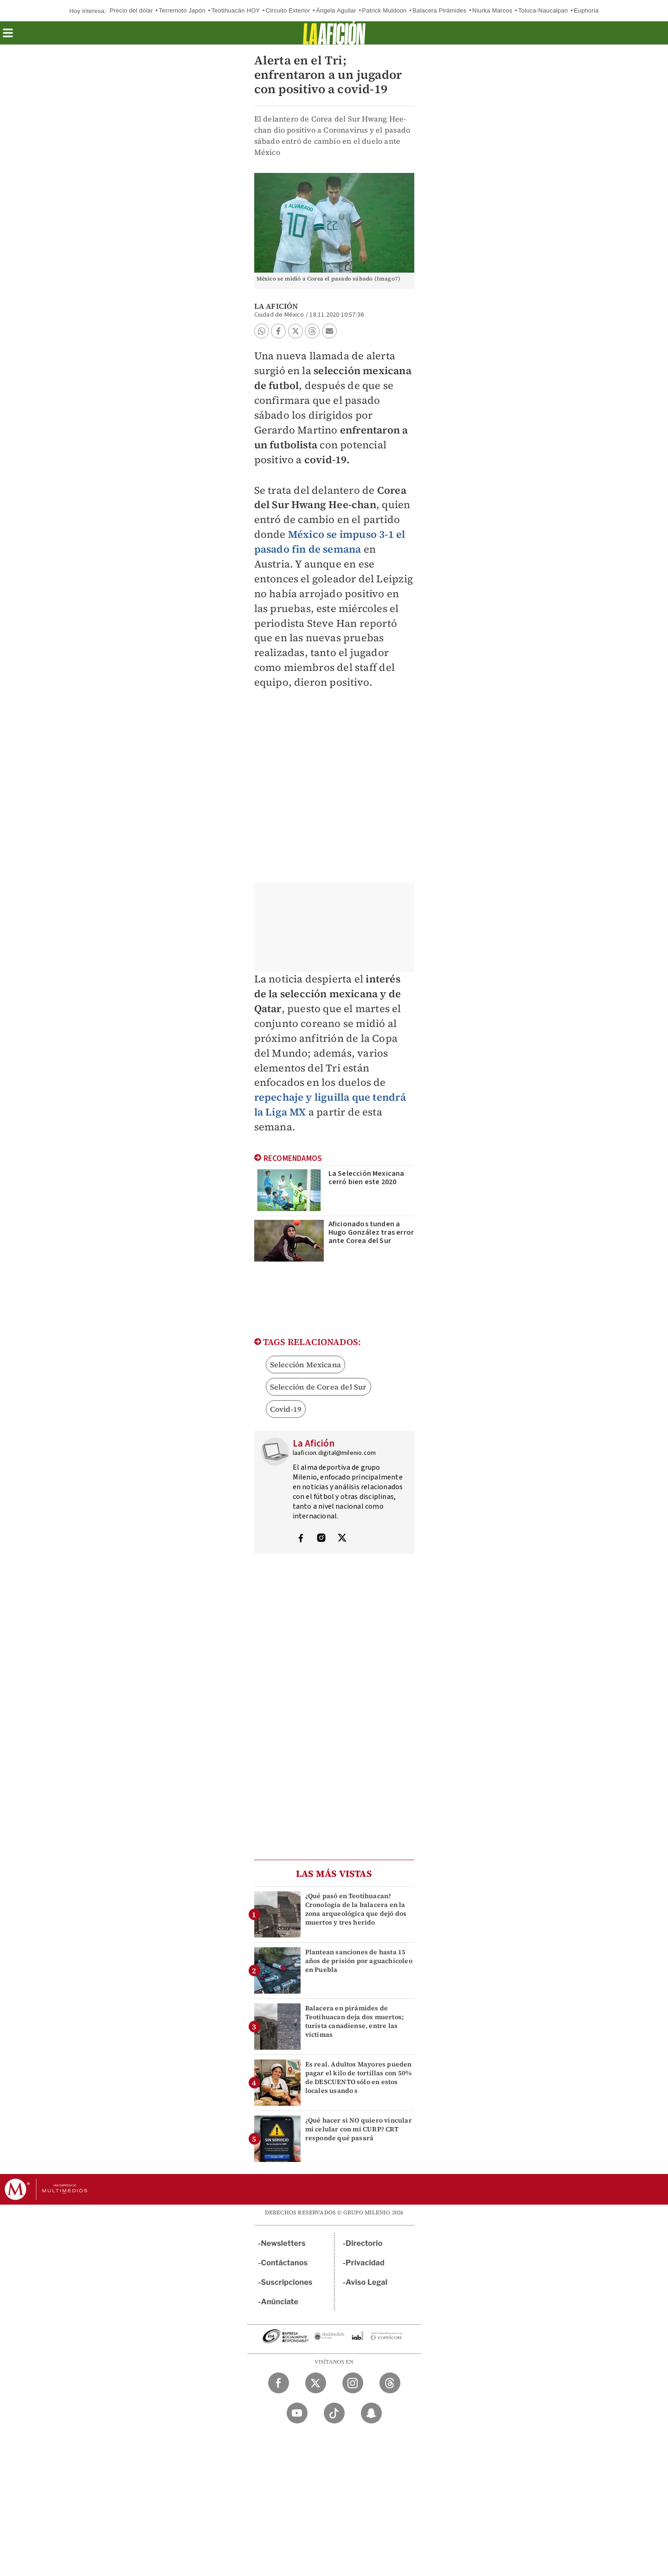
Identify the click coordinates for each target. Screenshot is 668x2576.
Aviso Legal (366, 2282)
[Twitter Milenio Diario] (315, 2382)
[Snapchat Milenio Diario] (371, 2413)
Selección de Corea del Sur (318, 1387)
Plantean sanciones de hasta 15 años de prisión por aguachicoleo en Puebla (358, 1960)
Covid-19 (286, 1409)
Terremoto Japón (182, 10)
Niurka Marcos (492, 10)
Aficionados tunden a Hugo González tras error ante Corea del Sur (371, 1232)
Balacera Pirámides (439, 10)
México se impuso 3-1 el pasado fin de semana (329, 541)
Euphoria (586, 10)
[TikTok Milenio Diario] (334, 2413)
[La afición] (334, 33)
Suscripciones (287, 2282)
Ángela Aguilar (336, 10)
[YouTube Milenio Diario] (297, 2413)
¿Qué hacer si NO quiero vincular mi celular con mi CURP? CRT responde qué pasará (358, 2129)
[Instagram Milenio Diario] (352, 2382)
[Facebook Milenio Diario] (278, 2382)
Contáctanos (284, 2262)
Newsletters (283, 2243)
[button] (7, 36)
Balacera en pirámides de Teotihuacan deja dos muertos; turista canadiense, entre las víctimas (354, 2021)
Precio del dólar (131, 10)
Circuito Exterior (288, 10)
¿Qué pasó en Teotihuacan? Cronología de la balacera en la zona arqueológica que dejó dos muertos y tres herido (356, 1909)
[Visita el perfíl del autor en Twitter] (341, 1538)
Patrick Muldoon (384, 10)
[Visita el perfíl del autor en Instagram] (321, 1538)
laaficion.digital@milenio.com (334, 1453)
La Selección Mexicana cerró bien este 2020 (366, 1177)
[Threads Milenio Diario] (389, 2382)
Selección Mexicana (305, 1364)
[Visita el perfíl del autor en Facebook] (300, 1538)
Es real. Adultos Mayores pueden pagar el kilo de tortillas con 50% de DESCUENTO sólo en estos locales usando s (358, 2078)
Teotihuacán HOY (235, 10)
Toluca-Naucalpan (543, 10)
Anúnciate (279, 2301)
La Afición (276, 306)
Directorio (364, 2243)
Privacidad (365, 2262)
